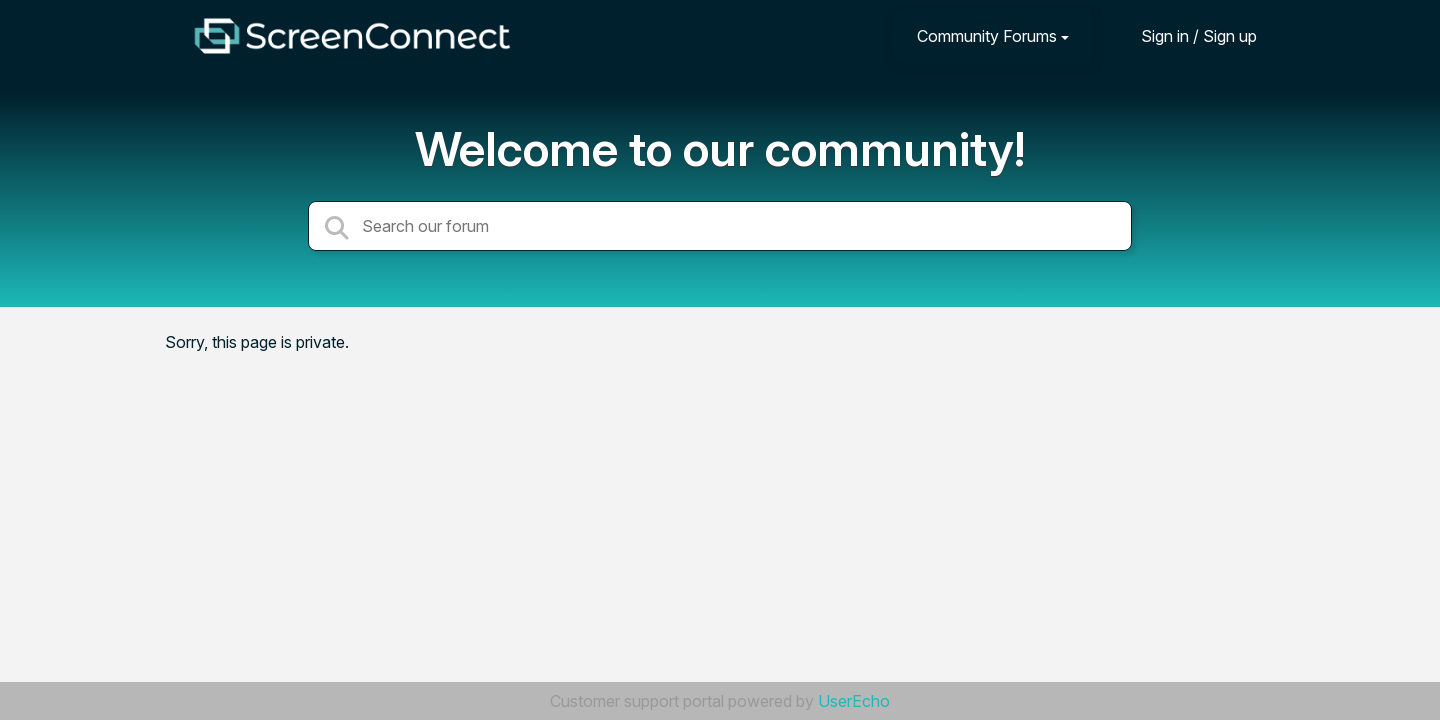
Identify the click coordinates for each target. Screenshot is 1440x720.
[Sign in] (1184, 35)
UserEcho (854, 701)
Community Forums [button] (987, 36)
